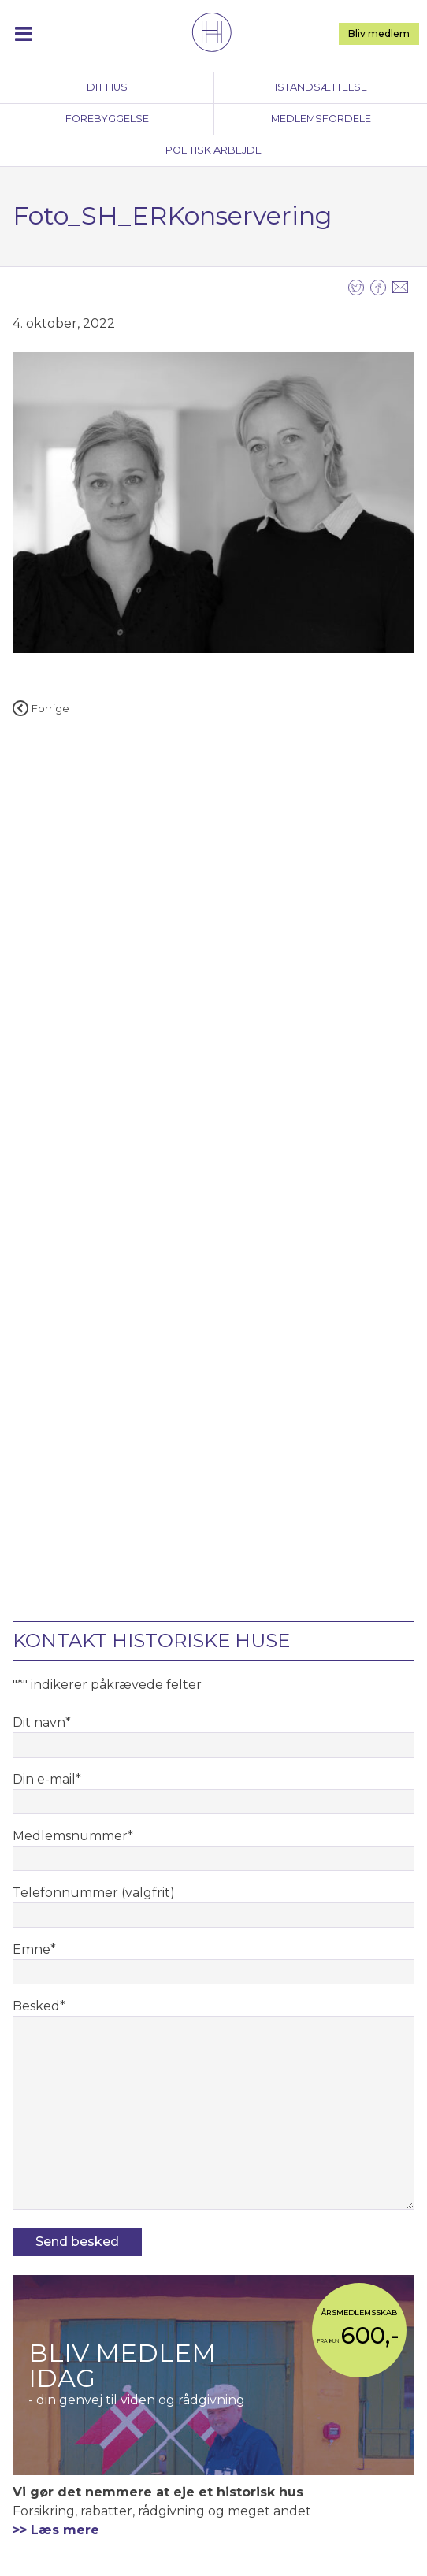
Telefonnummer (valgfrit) (94, 1892)
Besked (39, 2006)
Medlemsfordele (321, 118)
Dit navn (42, 1722)
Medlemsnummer (73, 1835)
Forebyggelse (107, 118)
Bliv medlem (379, 33)
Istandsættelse (321, 87)
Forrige (41, 709)
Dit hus (107, 87)
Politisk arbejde (213, 150)
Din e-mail (47, 1779)
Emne (34, 1949)
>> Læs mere (56, 2529)
